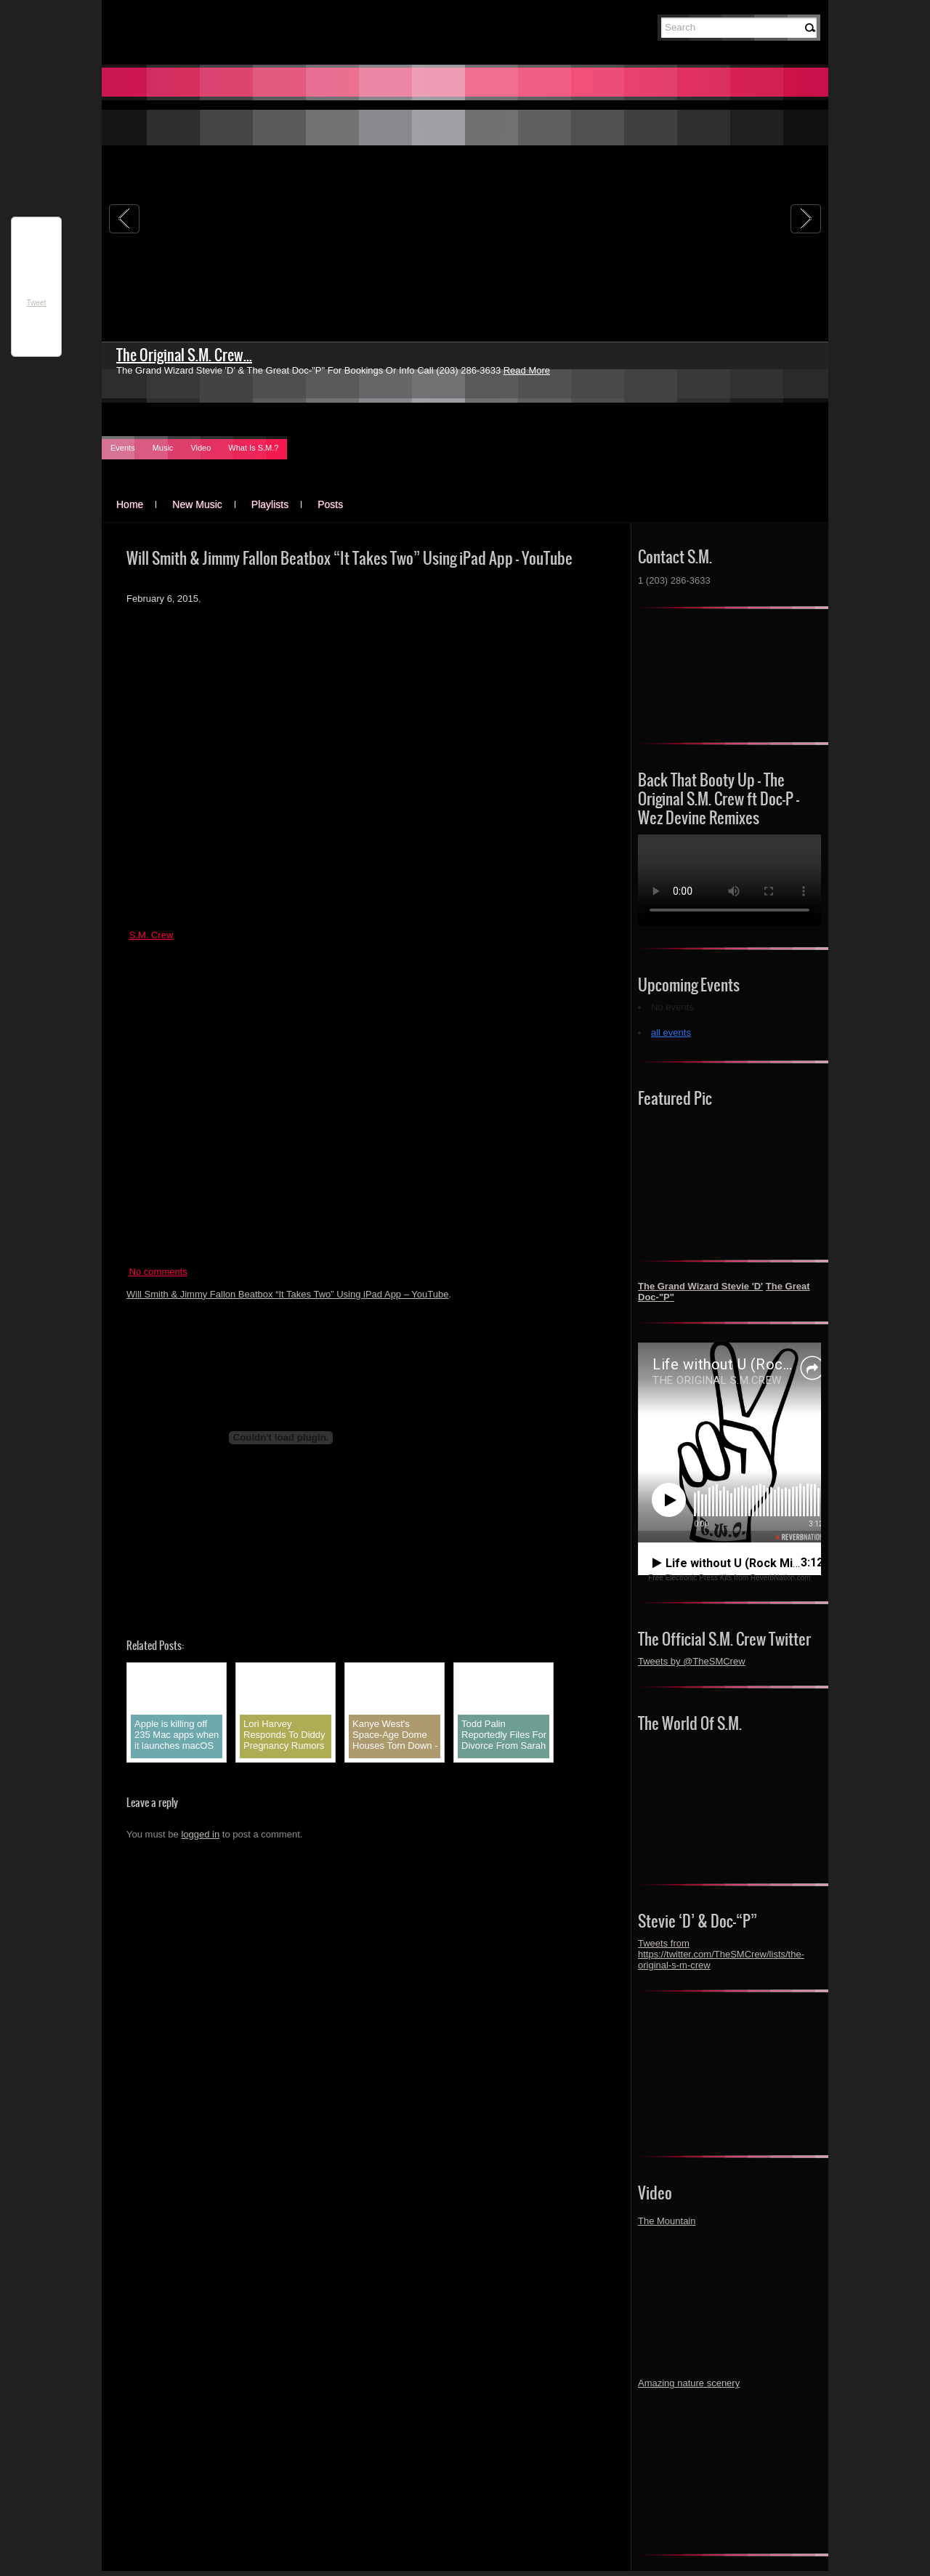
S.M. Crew (151, 935)
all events (671, 1032)
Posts (330, 504)
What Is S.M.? (253, 447)
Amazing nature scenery (689, 2383)
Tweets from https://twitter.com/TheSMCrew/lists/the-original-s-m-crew (721, 1954)
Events (122, 447)
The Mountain (667, 2220)
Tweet (36, 303)
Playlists (269, 504)
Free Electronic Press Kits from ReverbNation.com (729, 1578)
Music (163, 447)
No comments (158, 1271)
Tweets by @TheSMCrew (691, 1661)
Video (200, 447)
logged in (200, 1834)
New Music (197, 504)
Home (129, 504)
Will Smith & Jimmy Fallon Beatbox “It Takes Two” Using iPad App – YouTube (287, 1294)
